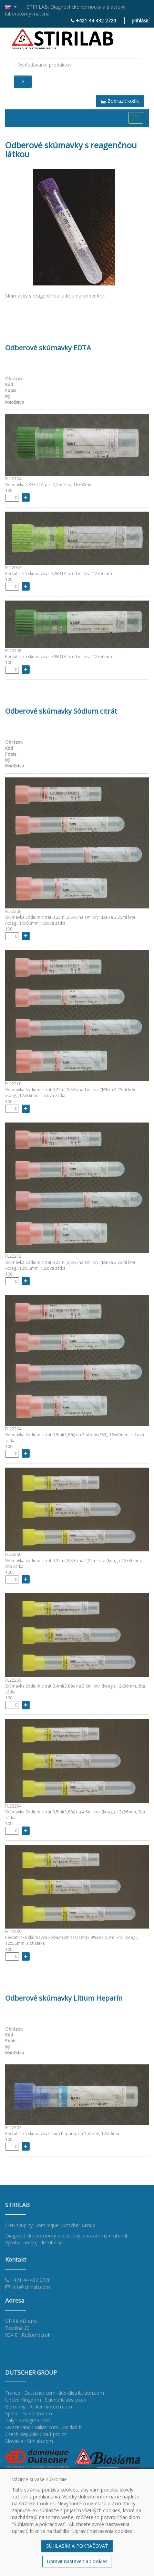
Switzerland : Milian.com (32, 2427)
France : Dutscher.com (30, 2392)
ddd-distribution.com (81, 2392)
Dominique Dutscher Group (64, 2225)
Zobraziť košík (120, 101)
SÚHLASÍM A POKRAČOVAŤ (77, 2546)
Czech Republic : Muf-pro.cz (35, 2434)
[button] (13, 6)
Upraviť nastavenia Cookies (77, 2561)
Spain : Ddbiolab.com (28, 2413)
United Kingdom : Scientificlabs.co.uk (45, 2399)
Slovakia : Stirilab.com (29, 2441)
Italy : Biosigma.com (27, 2420)
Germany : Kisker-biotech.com (38, 2406)
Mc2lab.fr (71, 2427)
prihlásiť (140, 20)
